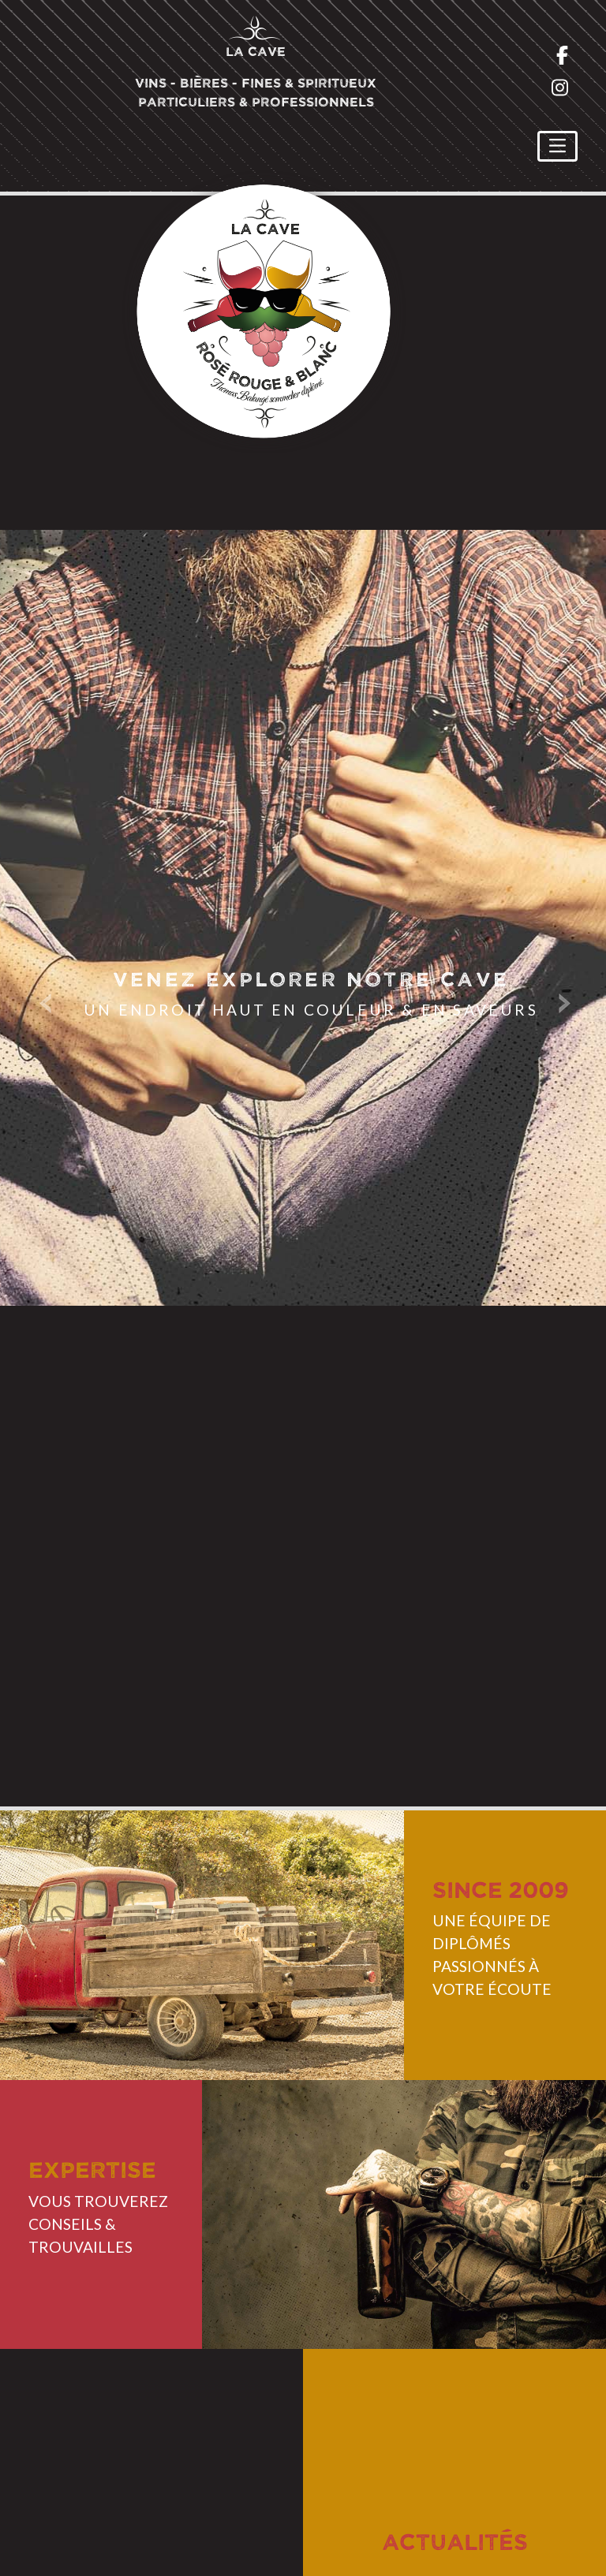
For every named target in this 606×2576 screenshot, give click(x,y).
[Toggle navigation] (557, 146)
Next (559, 1001)
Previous (47, 1001)
